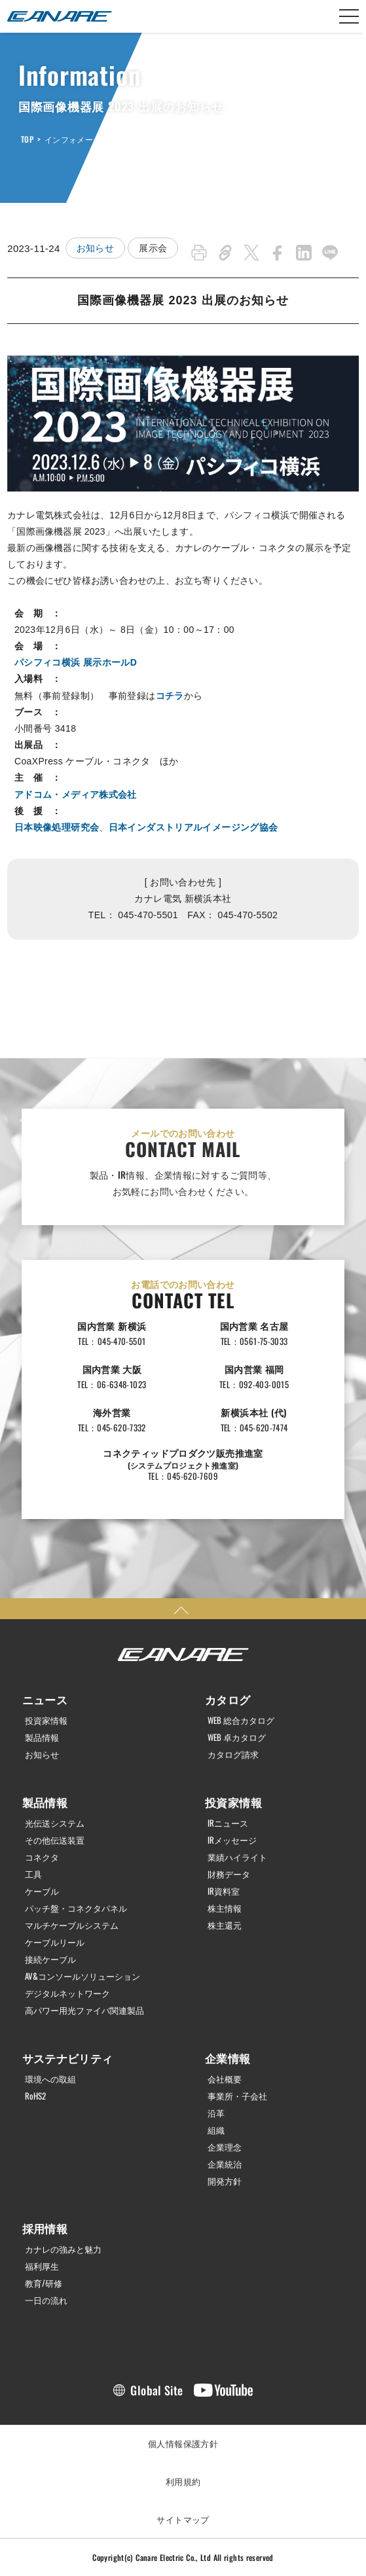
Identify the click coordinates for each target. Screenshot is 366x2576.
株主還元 (225, 1925)
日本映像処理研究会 (56, 827)
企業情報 (228, 2058)
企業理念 (225, 2147)
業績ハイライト (237, 1857)
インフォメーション (81, 139)
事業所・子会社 (237, 2096)
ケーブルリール (54, 1942)
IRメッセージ (232, 1840)
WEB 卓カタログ (237, 1737)
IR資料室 (224, 1891)
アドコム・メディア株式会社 (75, 794)
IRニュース (228, 1823)
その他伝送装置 (54, 1840)
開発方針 (225, 2181)
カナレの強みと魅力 (63, 2249)
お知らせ (96, 248)
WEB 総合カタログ (241, 1720)
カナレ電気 (59, 16)
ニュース (45, 1699)
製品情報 (42, 1737)
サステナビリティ (67, 2058)
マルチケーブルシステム (72, 1925)
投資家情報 (46, 1720)
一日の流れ (46, 2300)
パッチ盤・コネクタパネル (76, 1908)
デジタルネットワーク (67, 1993)
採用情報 (45, 2228)
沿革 (216, 2113)
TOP (27, 139)
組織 (216, 2130)
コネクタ (42, 1857)
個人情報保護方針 (183, 2443)
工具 (33, 1874)
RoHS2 (35, 2096)
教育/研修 (43, 2283)
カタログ (228, 1699)
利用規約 (183, 2481)
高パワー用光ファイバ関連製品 (84, 2010)
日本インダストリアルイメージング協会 (193, 827)
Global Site (156, 2390)
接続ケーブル (50, 1959)
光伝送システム (54, 1823)
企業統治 (225, 2164)
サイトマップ (182, 2519)
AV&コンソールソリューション (82, 1976)
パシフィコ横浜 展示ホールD (75, 662)
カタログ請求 (233, 1754)
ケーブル (42, 1891)
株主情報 (225, 1908)
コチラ (170, 695)
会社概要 (225, 2079)
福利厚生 (42, 2266)
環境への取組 (50, 2079)
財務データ (229, 1874)
